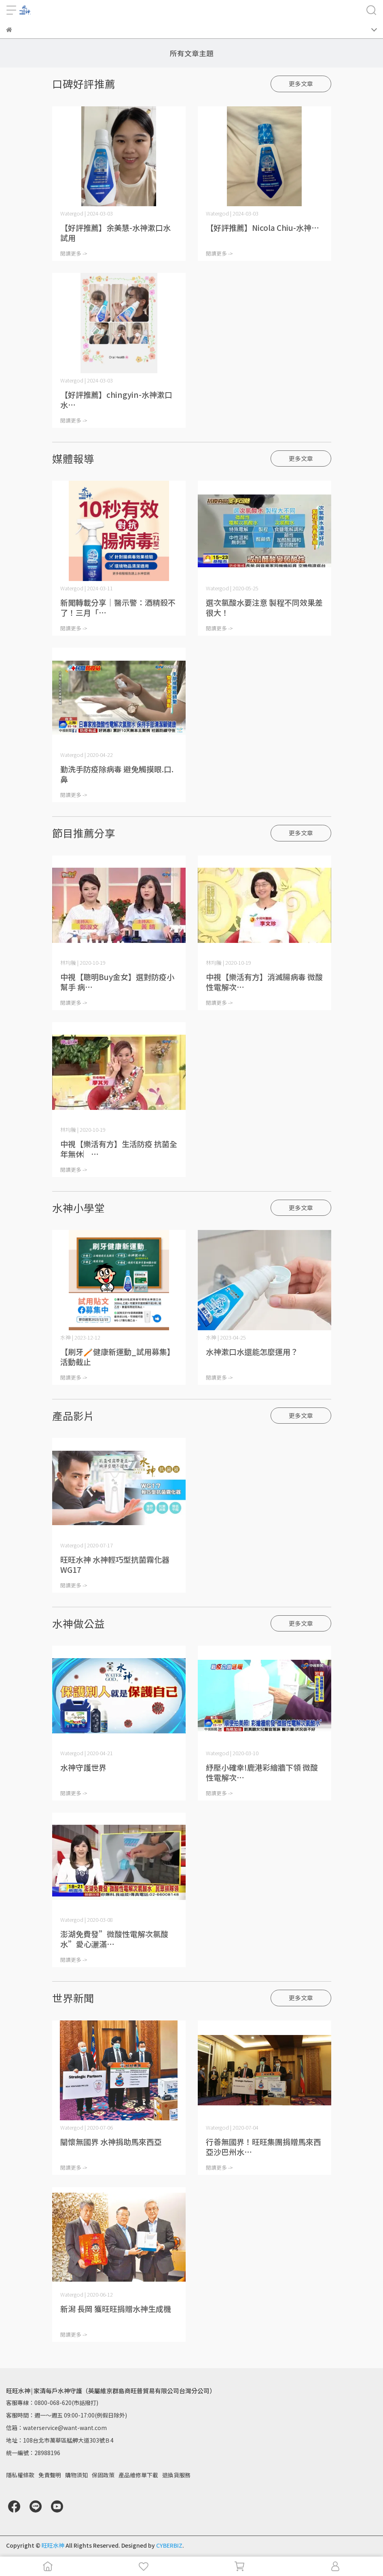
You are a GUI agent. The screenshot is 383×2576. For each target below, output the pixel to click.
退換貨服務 (176, 2475)
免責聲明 (49, 2475)
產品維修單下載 (138, 2475)
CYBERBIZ (169, 2545)
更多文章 (301, 83)
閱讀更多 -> (73, 253)
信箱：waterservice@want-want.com (56, 2428)
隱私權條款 (20, 2475)
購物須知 (76, 2475)
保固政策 (103, 2475)
